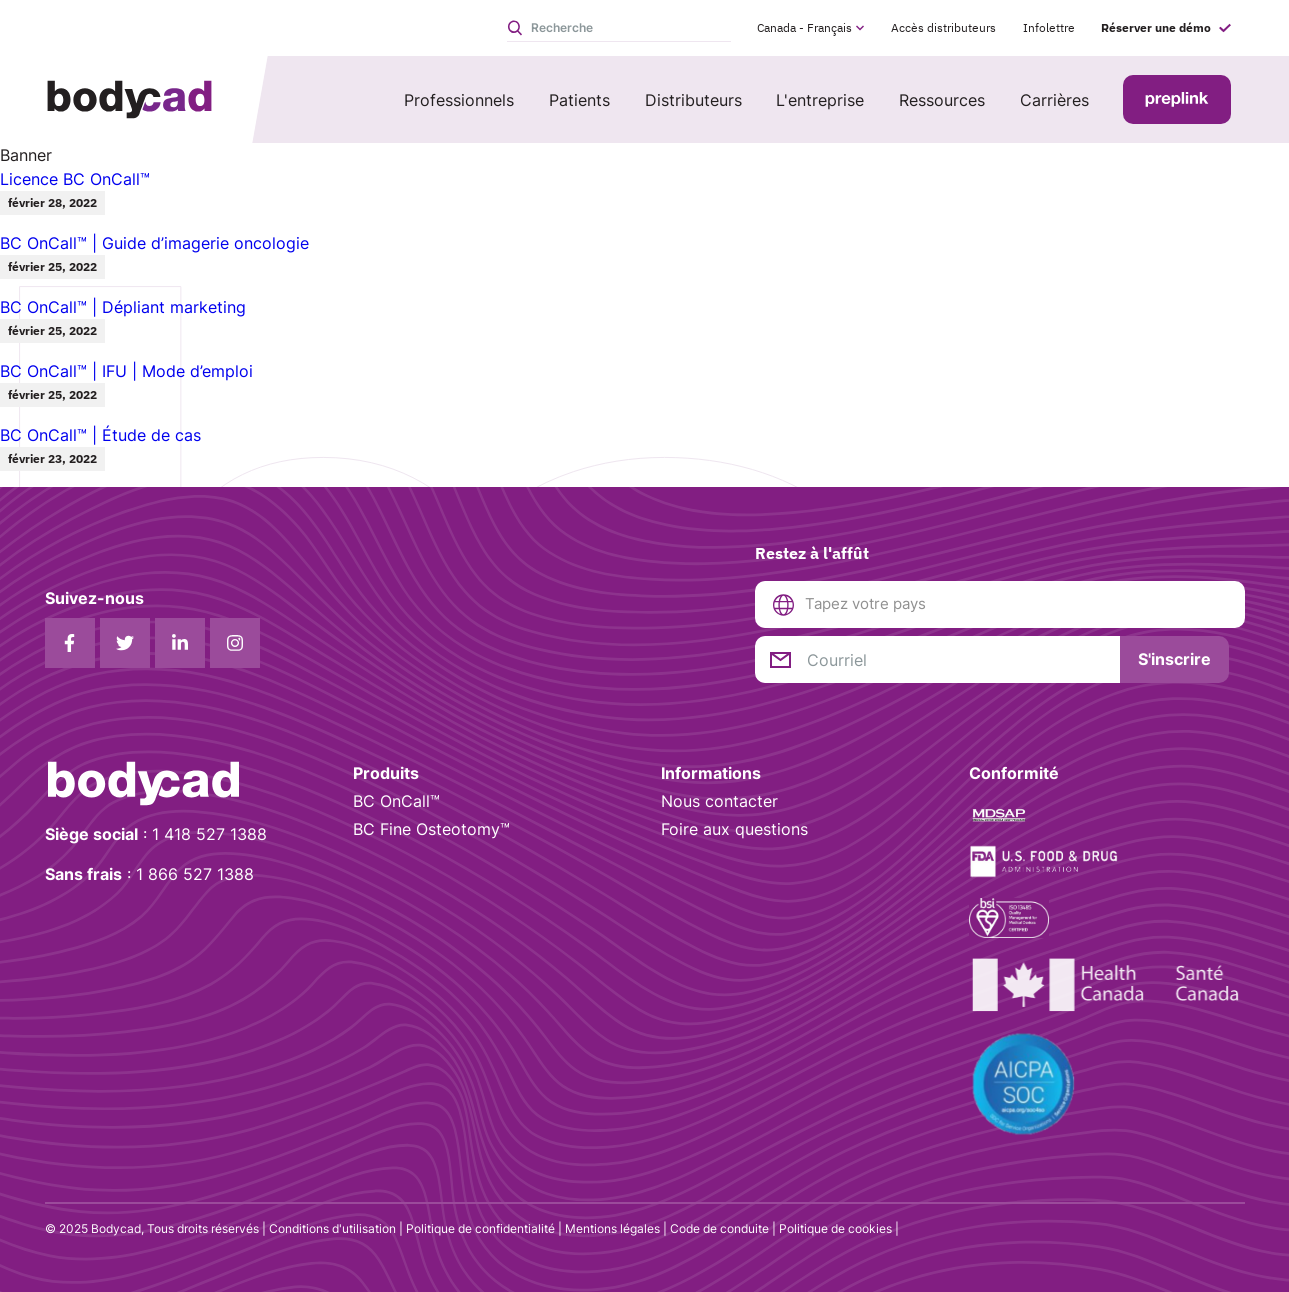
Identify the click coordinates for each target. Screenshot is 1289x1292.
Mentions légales (612, 1228)
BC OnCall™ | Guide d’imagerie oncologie (154, 243)
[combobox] (1017, 604)
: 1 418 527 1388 (156, 834)
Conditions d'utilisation (332, 1228)
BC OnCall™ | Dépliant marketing (123, 307)
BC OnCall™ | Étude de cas (100, 435)
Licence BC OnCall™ (75, 179)
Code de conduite (719, 1228)
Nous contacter (719, 801)
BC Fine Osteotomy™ (431, 829)
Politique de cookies (835, 1228)
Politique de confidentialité (480, 1228)
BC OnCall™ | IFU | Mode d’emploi (126, 371)
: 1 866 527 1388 (149, 874)
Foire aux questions (734, 829)
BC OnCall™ (396, 801)
